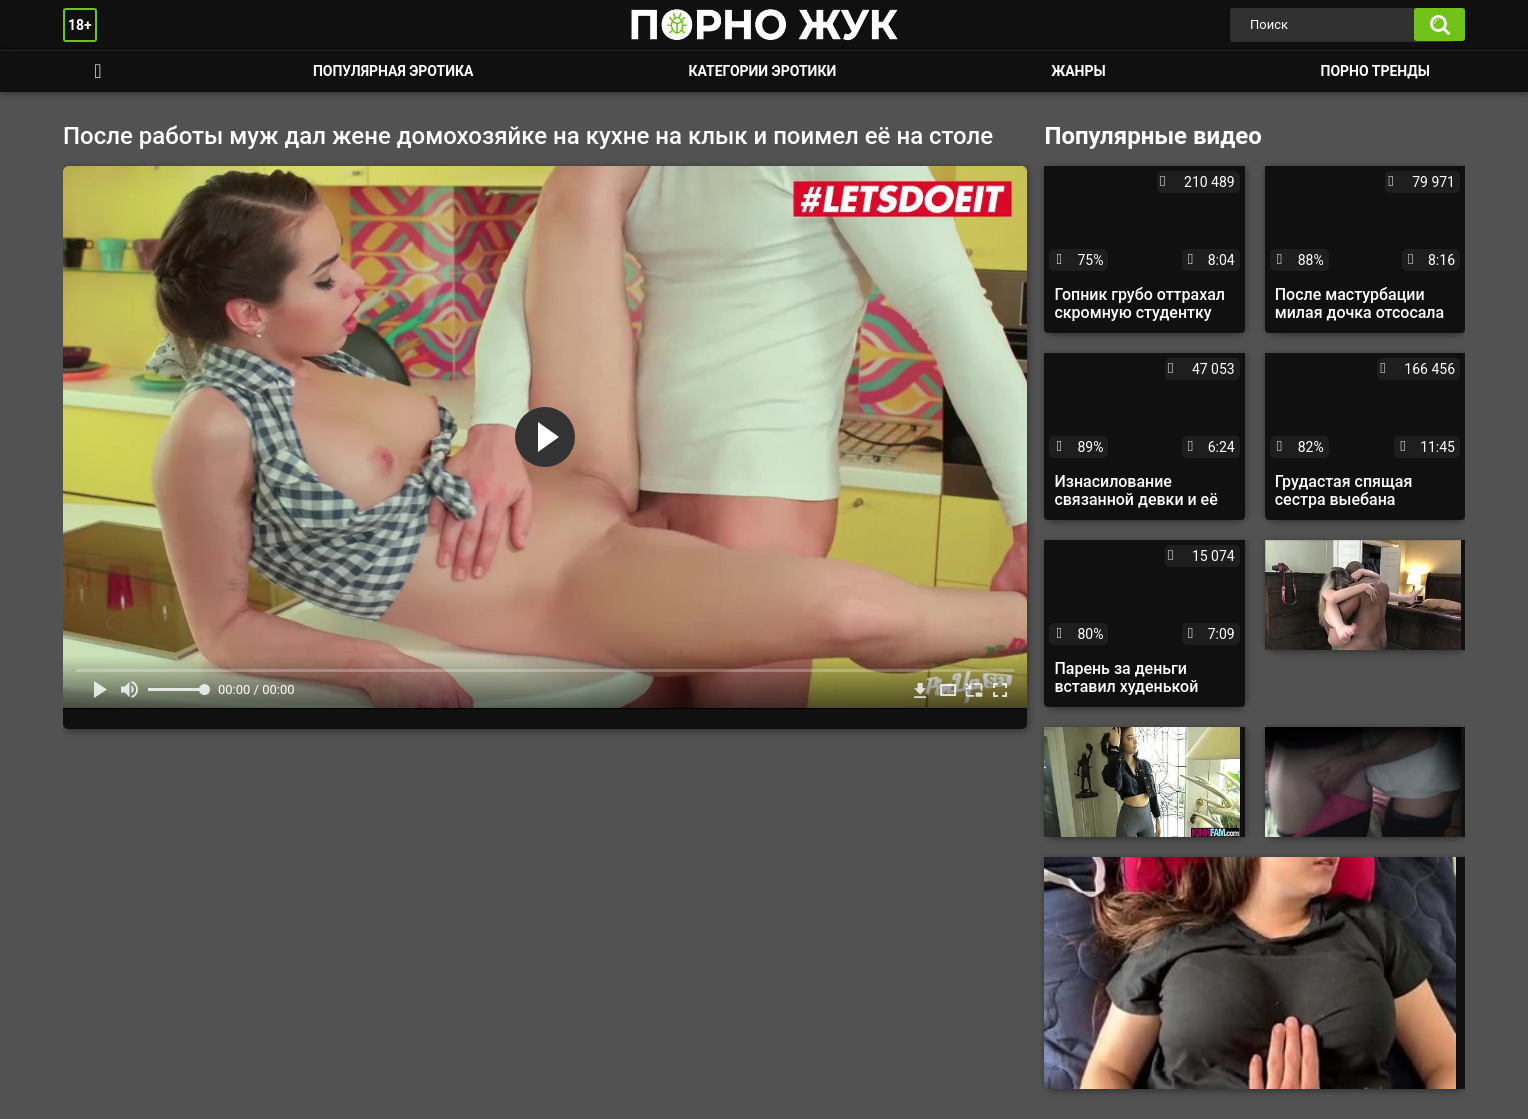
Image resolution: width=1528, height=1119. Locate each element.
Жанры (1078, 71)
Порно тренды (1375, 71)
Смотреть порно (98, 71)
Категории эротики (762, 71)
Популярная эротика (393, 71)
